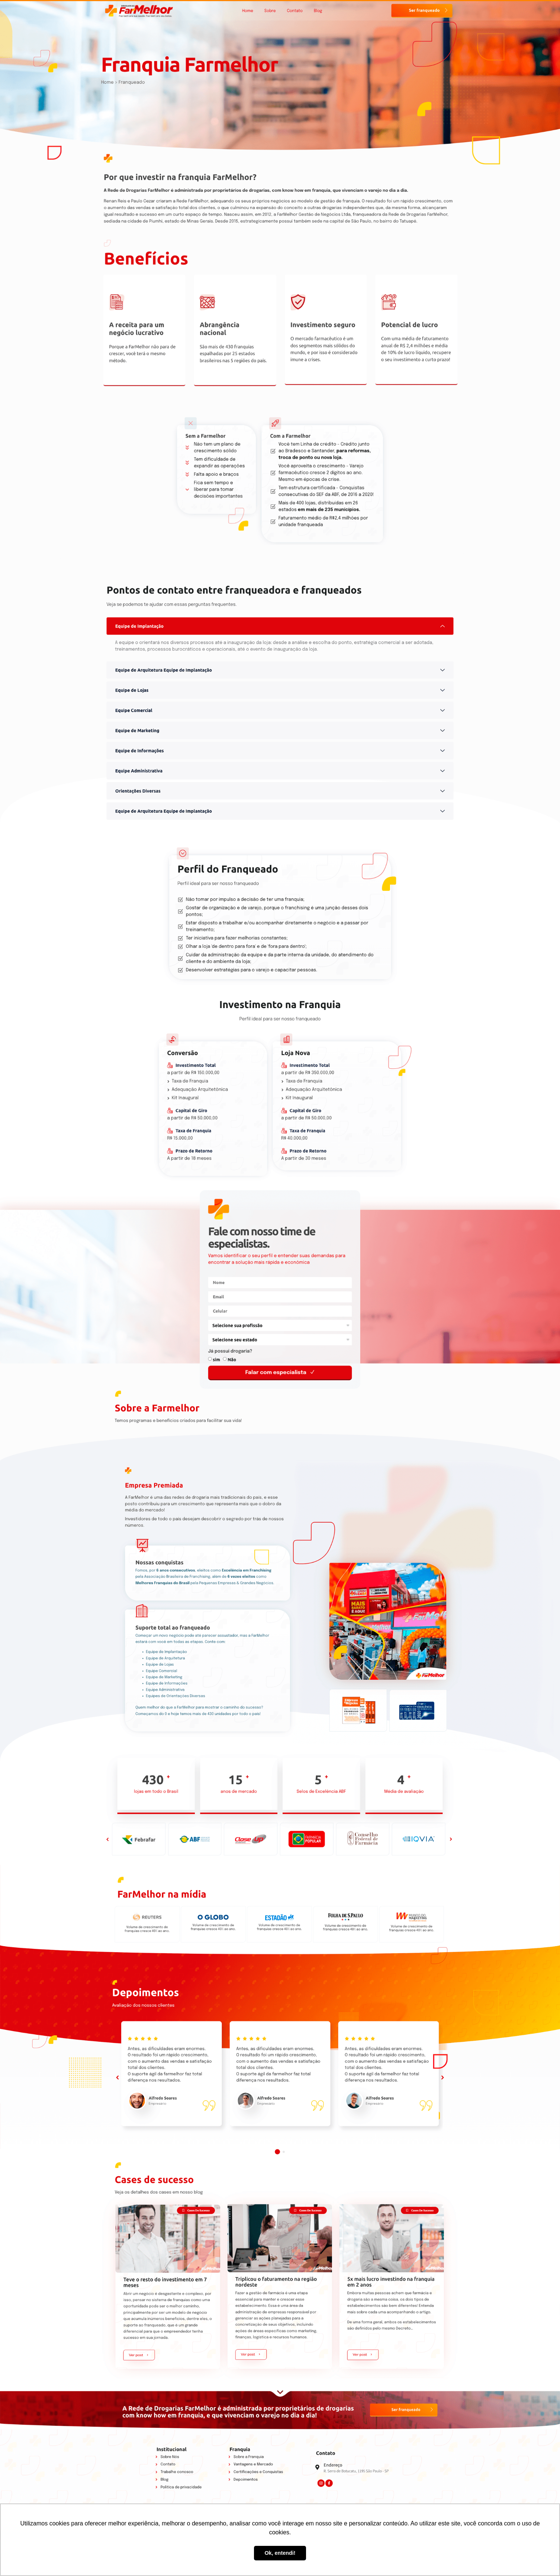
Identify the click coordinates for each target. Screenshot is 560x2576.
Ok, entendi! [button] (279, 2553)
